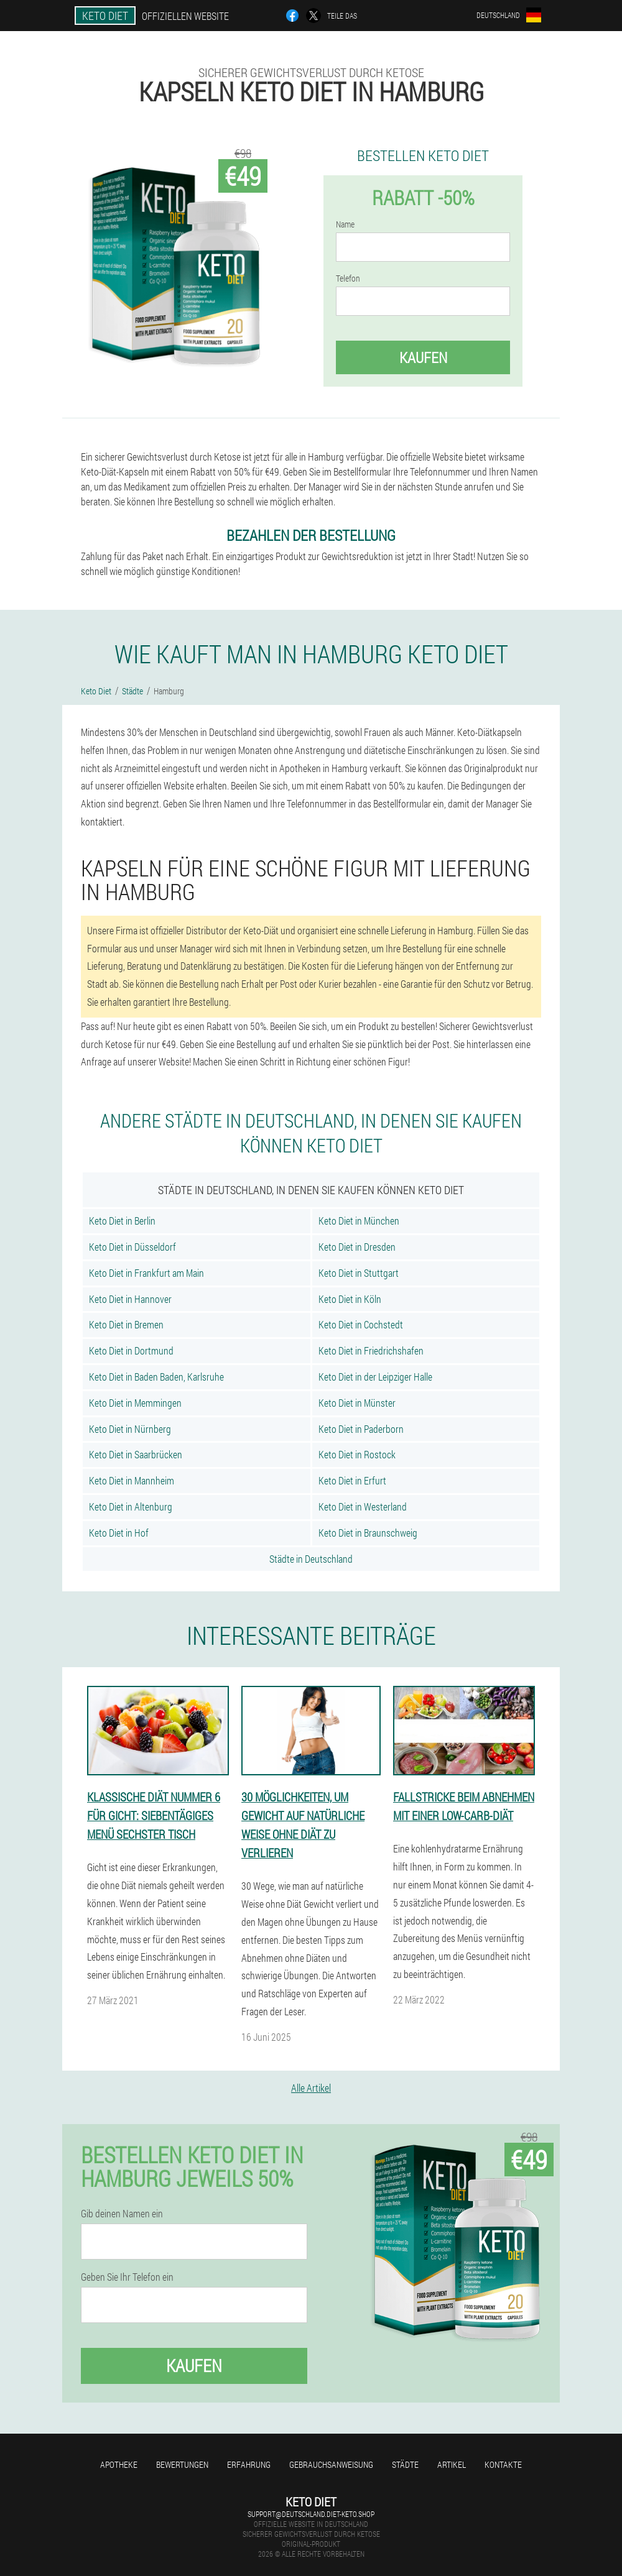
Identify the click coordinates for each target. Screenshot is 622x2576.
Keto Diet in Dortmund (131, 1350)
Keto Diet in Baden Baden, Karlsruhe (156, 1376)
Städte (405, 2464)
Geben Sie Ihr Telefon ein (127, 2277)
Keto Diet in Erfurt (352, 1480)
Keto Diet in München (358, 1220)
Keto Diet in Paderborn (361, 1428)
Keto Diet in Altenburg (130, 1506)
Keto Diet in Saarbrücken (135, 1454)
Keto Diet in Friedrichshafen (371, 1350)
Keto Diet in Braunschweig (367, 1532)
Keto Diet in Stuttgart (358, 1272)
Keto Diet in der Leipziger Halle (375, 1376)
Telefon (348, 278)
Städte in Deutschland (311, 1558)
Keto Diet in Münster (357, 1402)
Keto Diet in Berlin (122, 1220)
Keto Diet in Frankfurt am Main (146, 1272)
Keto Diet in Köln (349, 1298)
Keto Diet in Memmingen (135, 1402)
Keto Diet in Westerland (362, 1506)
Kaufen (423, 357)
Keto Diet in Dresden (357, 1246)
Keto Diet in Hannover (130, 1298)
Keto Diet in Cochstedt (360, 1324)
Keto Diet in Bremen (126, 1324)
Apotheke (118, 2464)
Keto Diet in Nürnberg (130, 1428)
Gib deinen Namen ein (122, 2214)
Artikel (451, 2464)
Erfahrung (249, 2464)
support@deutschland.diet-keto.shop (311, 2514)
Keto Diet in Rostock (357, 1454)
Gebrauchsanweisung (331, 2464)
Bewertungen (182, 2464)
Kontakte (503, 2464)
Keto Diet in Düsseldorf (132, 1246)
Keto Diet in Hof (119, 1532)
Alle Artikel (311, 2087)
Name (345, 224)
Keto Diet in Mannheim (131, 1480)
